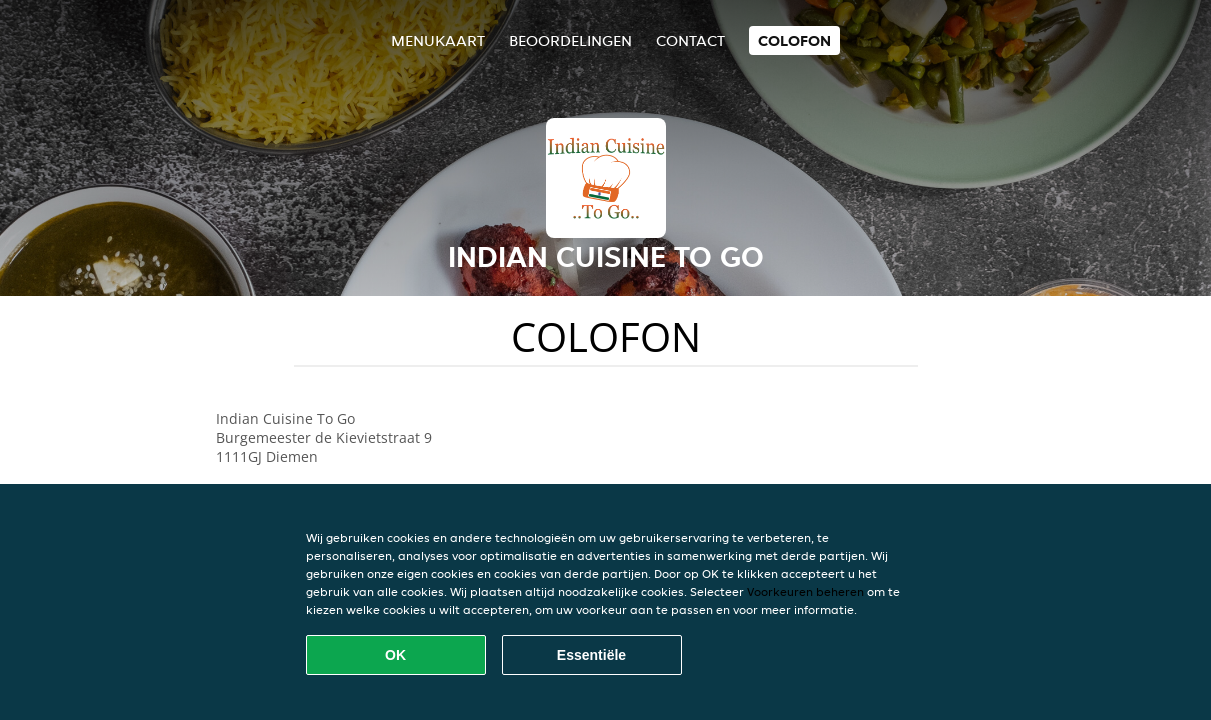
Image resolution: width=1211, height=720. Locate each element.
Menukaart (438, 40)
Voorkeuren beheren (805, 591)
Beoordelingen (570, 40)
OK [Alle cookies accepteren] (395, 655)
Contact (690, 40)
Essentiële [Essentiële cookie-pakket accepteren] (591, 655)
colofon (794, 40)
